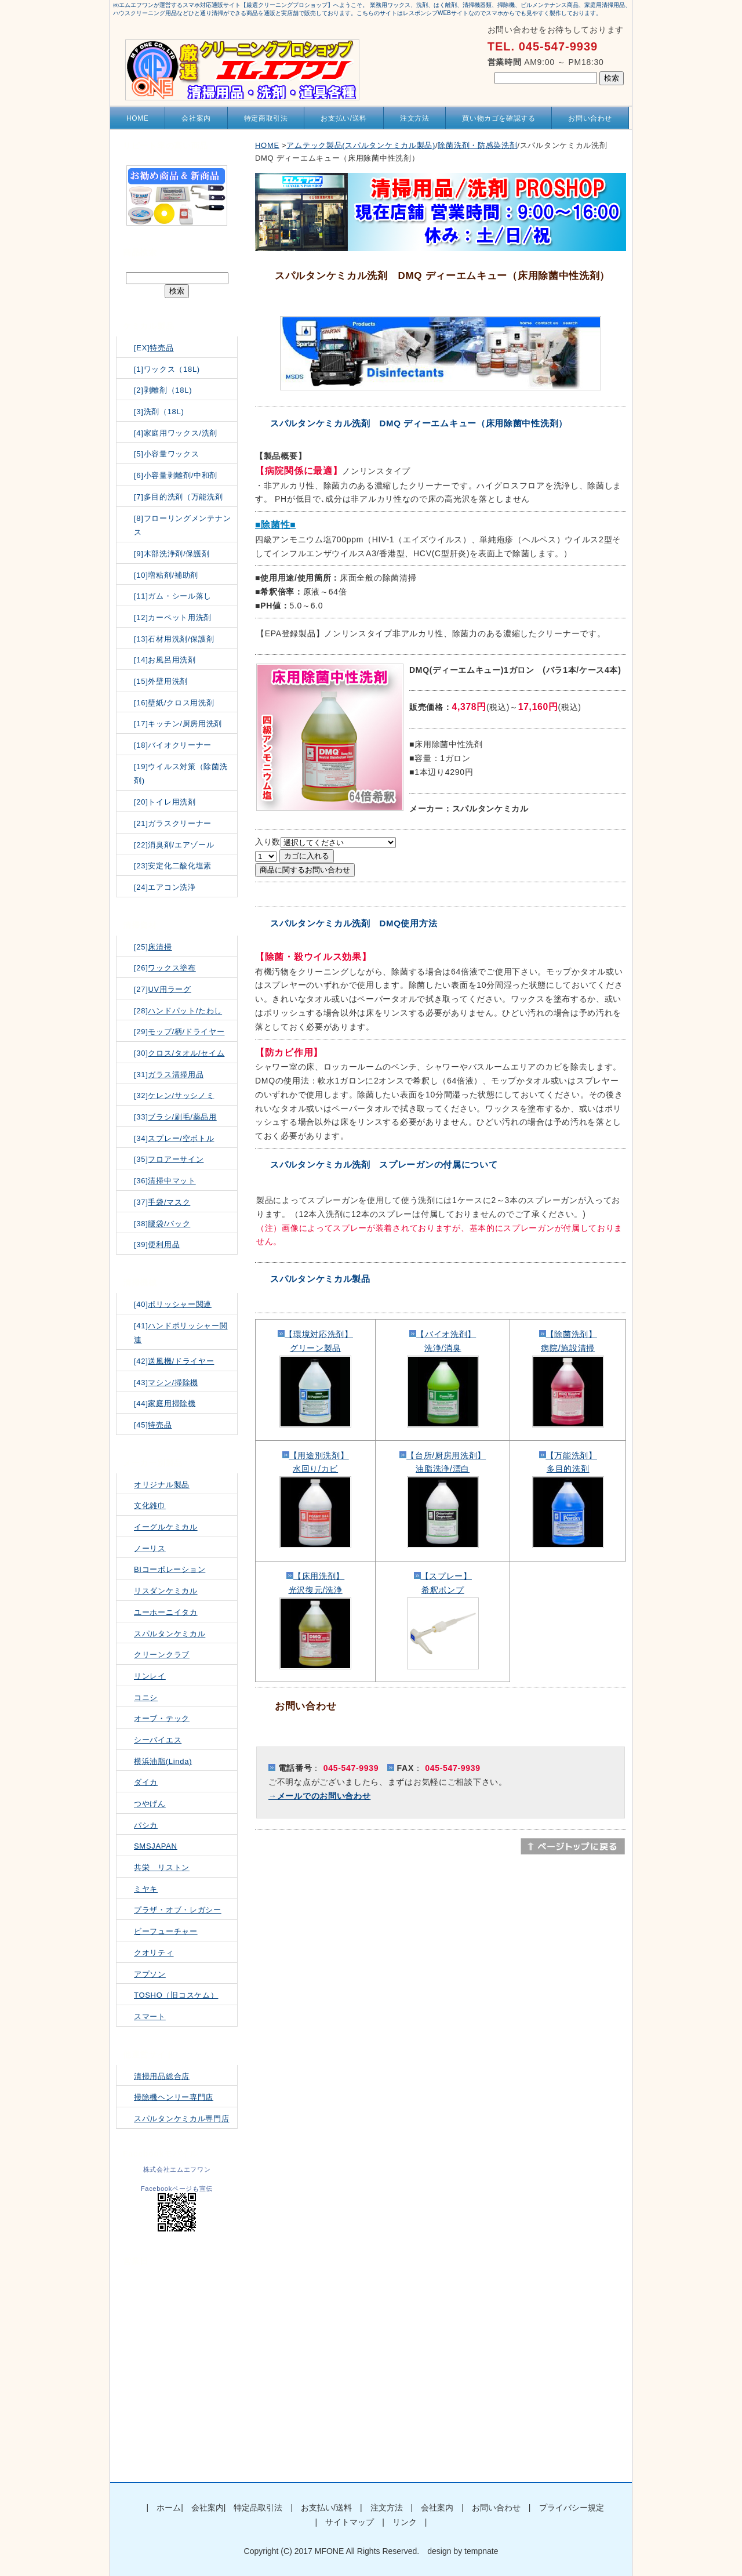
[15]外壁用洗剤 (161, 681)
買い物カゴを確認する (498, 118)
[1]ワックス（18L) (167, 369)
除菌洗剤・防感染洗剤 (477, 145)
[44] (165, 1403)
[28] (178, 1010)
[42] (174, 1361)
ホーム (169, 2507)
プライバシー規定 (571, 2507)
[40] (173, 1304)
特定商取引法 (266, 118)
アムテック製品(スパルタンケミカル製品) (360, 145)
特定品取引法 (258, 2507)
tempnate (481, 2551)
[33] (175, 1117)
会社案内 (195, 118)
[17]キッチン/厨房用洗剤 (178, 723)
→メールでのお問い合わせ (319, 1795)
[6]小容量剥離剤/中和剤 (175, 475)
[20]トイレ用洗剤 (165, 802)
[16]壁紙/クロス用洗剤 (174, 702)
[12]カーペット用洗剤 (173, 617)
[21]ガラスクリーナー (173, 823)
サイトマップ (349, 2522)
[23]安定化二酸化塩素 (173, 865)
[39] (157, 1244)
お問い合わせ (590, 118)
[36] (165, 1180)
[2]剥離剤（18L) (163, 390)
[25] (153, 947)
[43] (166, 1382)
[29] (179, 1031)
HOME (137, 118)
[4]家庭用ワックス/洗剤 (175, 433)
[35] (168, 1159)
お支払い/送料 (344, 118)
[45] (153, 1425)
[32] (174, 1095)
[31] (168, 1074)
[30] (179, 1053)
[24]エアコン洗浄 (165, 887)
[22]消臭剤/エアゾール (174, 844)
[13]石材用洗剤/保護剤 (174, 639)
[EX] (153, 347)
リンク (404, 2522)
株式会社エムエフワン (177, 2169)
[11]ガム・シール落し (173, 596)
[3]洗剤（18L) (159, 411)
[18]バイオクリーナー (173, 745)
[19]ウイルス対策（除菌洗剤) (180, 773)
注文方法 (414, 118)
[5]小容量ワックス (166, 454)
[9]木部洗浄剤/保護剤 (171, 553)
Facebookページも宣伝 (177, 2188)
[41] (180, 1333)
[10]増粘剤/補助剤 (166, 575)
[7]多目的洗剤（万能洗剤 (178, 496)
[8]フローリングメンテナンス (182, 525)
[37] (162, 1202)
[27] (162, 989)
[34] (174, 1138)
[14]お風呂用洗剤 (165, 659)
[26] (165, 967)
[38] (162, 1223)
